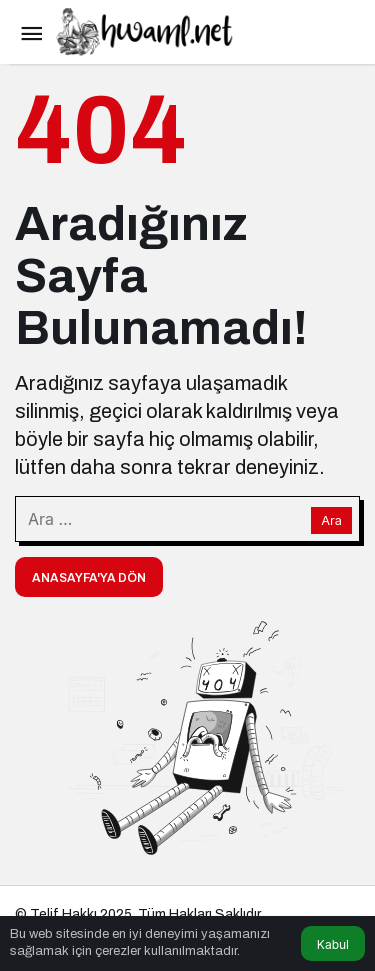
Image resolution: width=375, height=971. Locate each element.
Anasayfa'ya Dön (89, 578)
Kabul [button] (333, 944)
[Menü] (31, 32)
